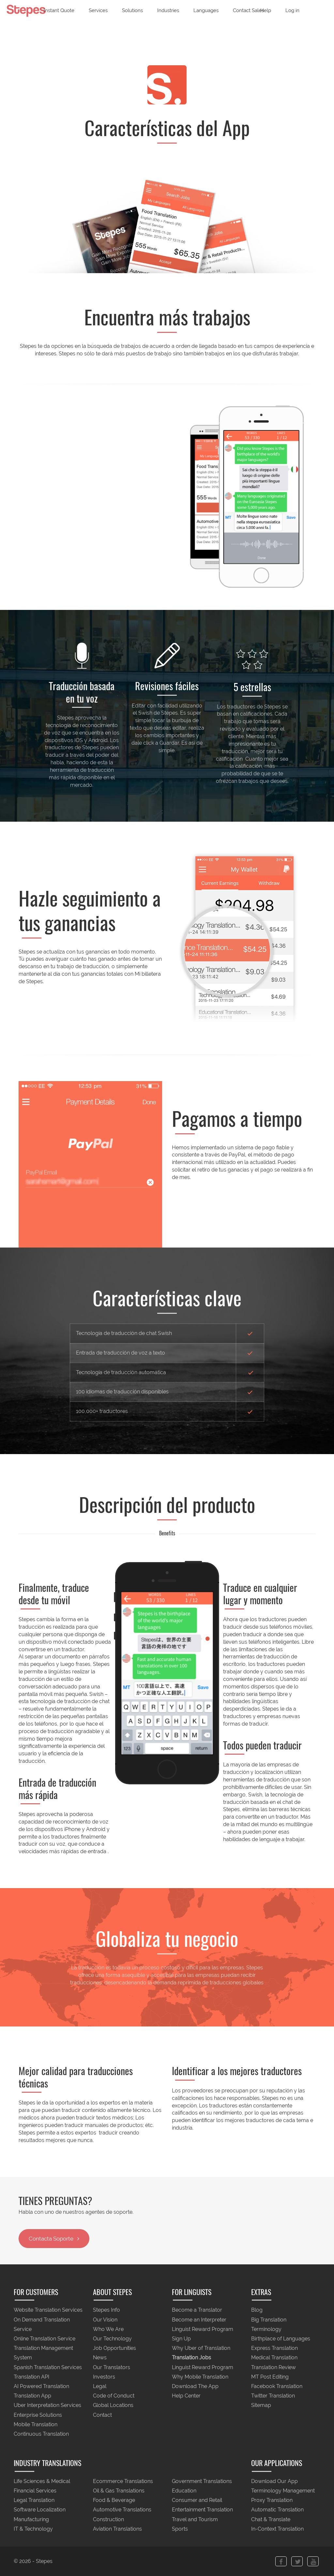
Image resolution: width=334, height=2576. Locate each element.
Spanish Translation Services (48, 2367)
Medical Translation (274, 2358)
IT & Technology (33, 2529)
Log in (292, 10)
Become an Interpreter (199, 2320)
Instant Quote (59, 10)
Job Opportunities (114, 2348)
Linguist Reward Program (202, 2329)
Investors (104, 2377)
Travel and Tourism (195, 2519)
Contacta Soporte (54, 2238)
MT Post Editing (270, 2377)
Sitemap (261, 2405)
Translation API (31, 2377)
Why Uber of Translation (201, 2348)
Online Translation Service (44, 2338)
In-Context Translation (277, 2529)
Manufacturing (31, 2519)
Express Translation (274, 2348)
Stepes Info (106, 2310)
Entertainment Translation (202, 2510)
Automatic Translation (277, 2510)
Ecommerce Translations (123, 2481)
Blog (257, 2310)
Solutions (132, 10)
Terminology (266, 2329)
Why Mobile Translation (200, 2377)
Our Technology (112, 2338)
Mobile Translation (35, 2424)
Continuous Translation (41, 2434)
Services (98, 10)
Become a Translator (197, 2310)
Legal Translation (34, 2500)
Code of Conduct (113, 2396)
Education (184, 2491)
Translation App (32, 2396)
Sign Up (181, 2338)
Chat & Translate (270, 2519)
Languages (206, 10)
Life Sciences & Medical (42, 2481)
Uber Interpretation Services (47, 2405)
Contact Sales (248, 10)
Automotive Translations (122, 2510)
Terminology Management (283, 2491)
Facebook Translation (276, 2386)
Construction (108, 2519)
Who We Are (108, 2329)
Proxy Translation (272, 2500)
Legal (99, 2386)
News (100, 2358)
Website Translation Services (48, 2310)
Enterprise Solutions (38, 2415)
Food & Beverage (114, 2500)
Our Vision (105, 2320)
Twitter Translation (273, 2396)
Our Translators (111, 2367)
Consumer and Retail (197, 2500)
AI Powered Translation (41, 2386)
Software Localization (40, 2510)
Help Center (186, 2396)
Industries (168, 10)
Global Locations (113, 2405)
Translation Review (273, 2367)
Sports (180, 2529)
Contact (102, 2415)
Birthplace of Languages (280, 2338)
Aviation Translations (117, 2529)
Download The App (195, 2386)
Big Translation (268, 2320)
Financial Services (35, 2491)
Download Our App (274, 2481)
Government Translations (202, 2481)
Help (265, 10)
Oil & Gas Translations (118, 2491)
